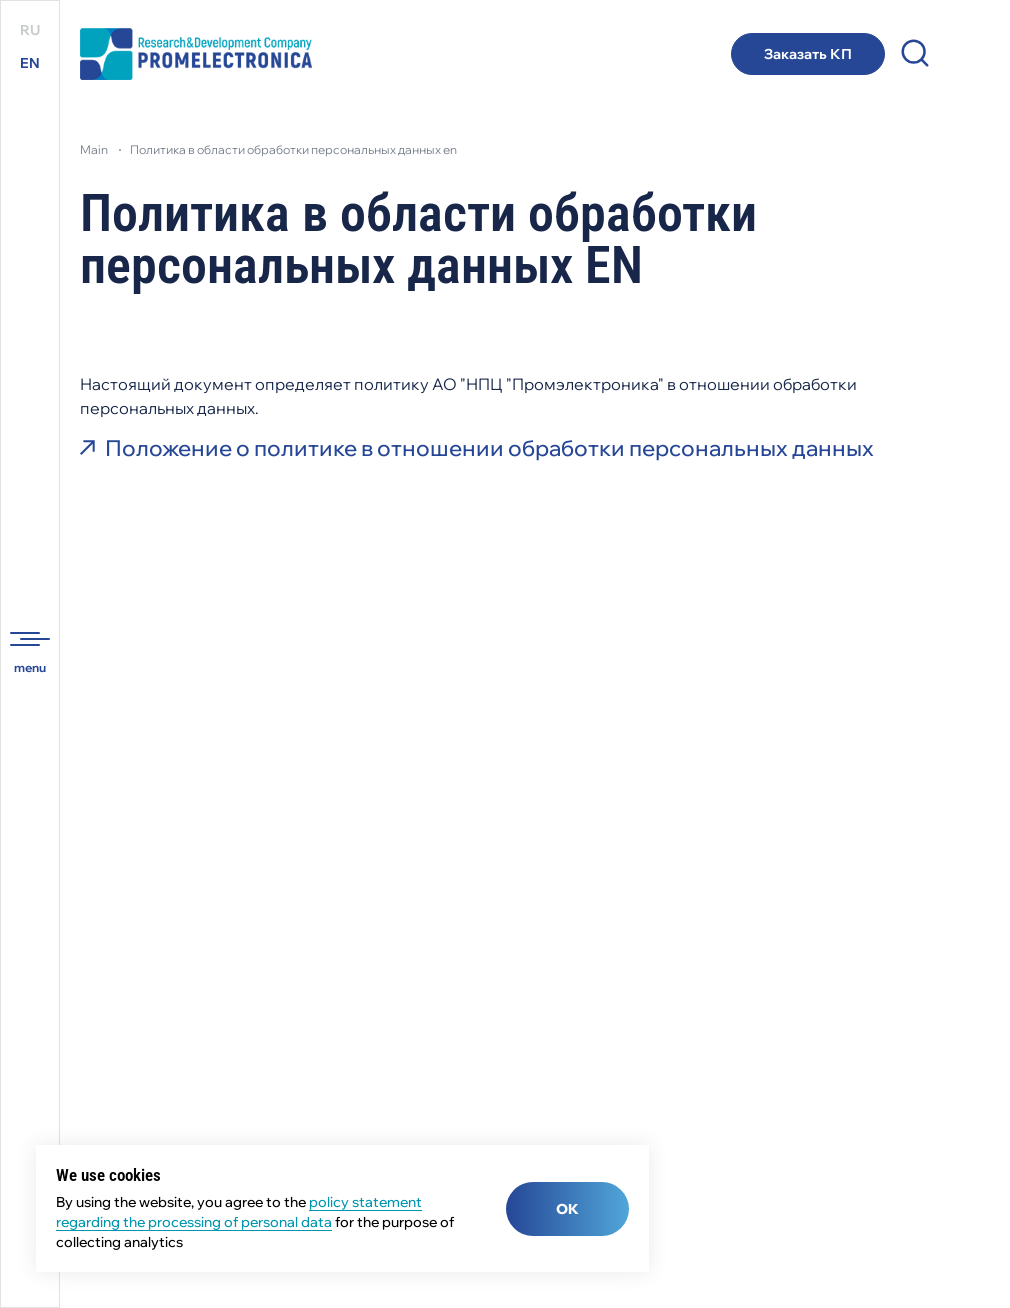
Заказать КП (808, 54)
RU (30, 30)
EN (30, 63)
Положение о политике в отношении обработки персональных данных (489, 448)
